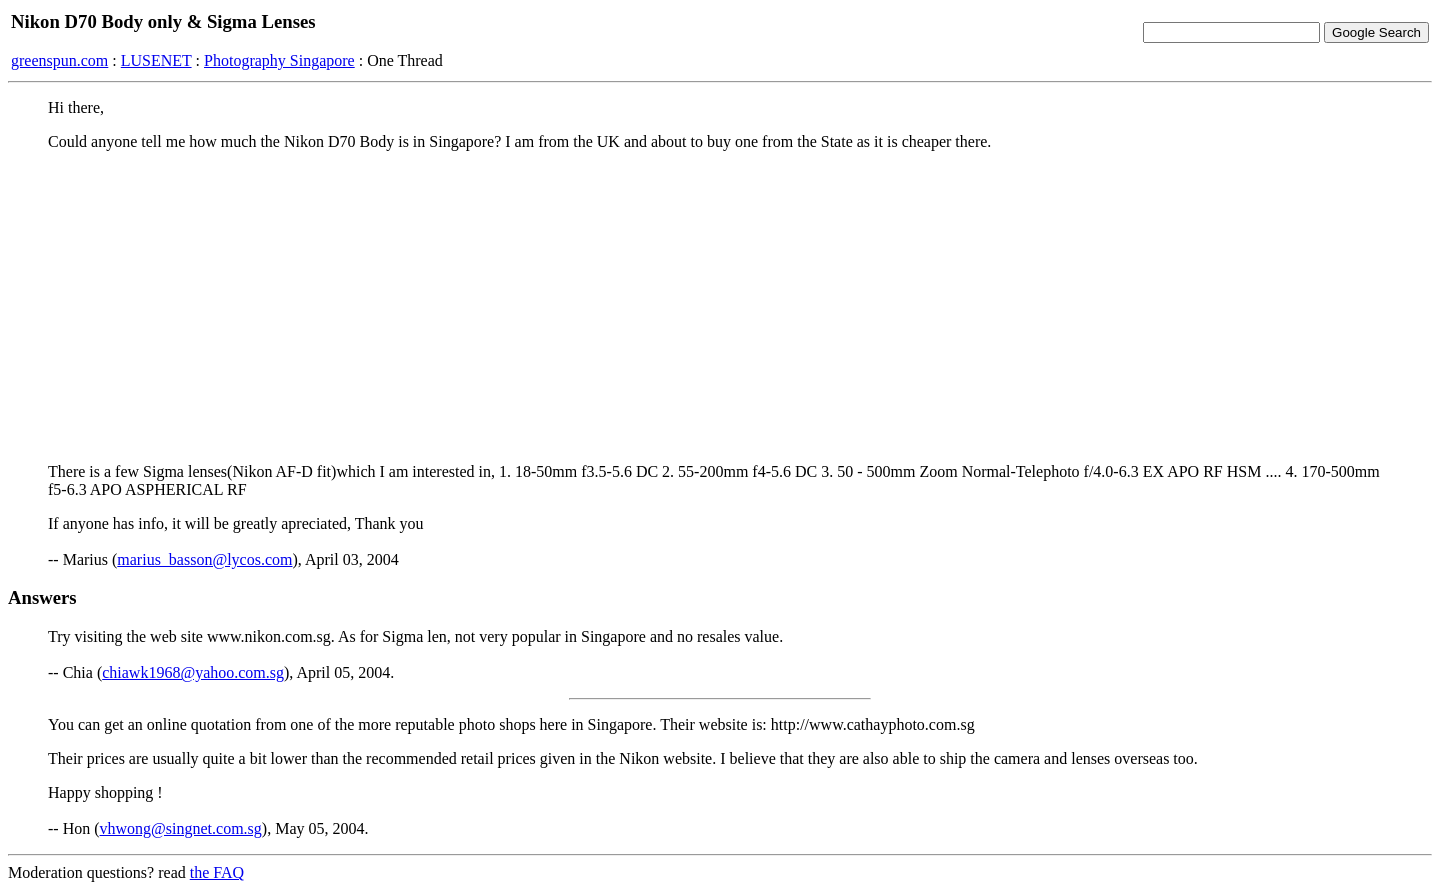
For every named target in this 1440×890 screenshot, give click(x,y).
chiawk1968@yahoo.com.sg (193, 672)
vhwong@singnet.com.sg (181, 828)
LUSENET (156, 60)
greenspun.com (59, 60)
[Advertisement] (720, 307)
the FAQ (217, 872)
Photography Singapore (279, 60)
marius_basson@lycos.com (204, 559)
